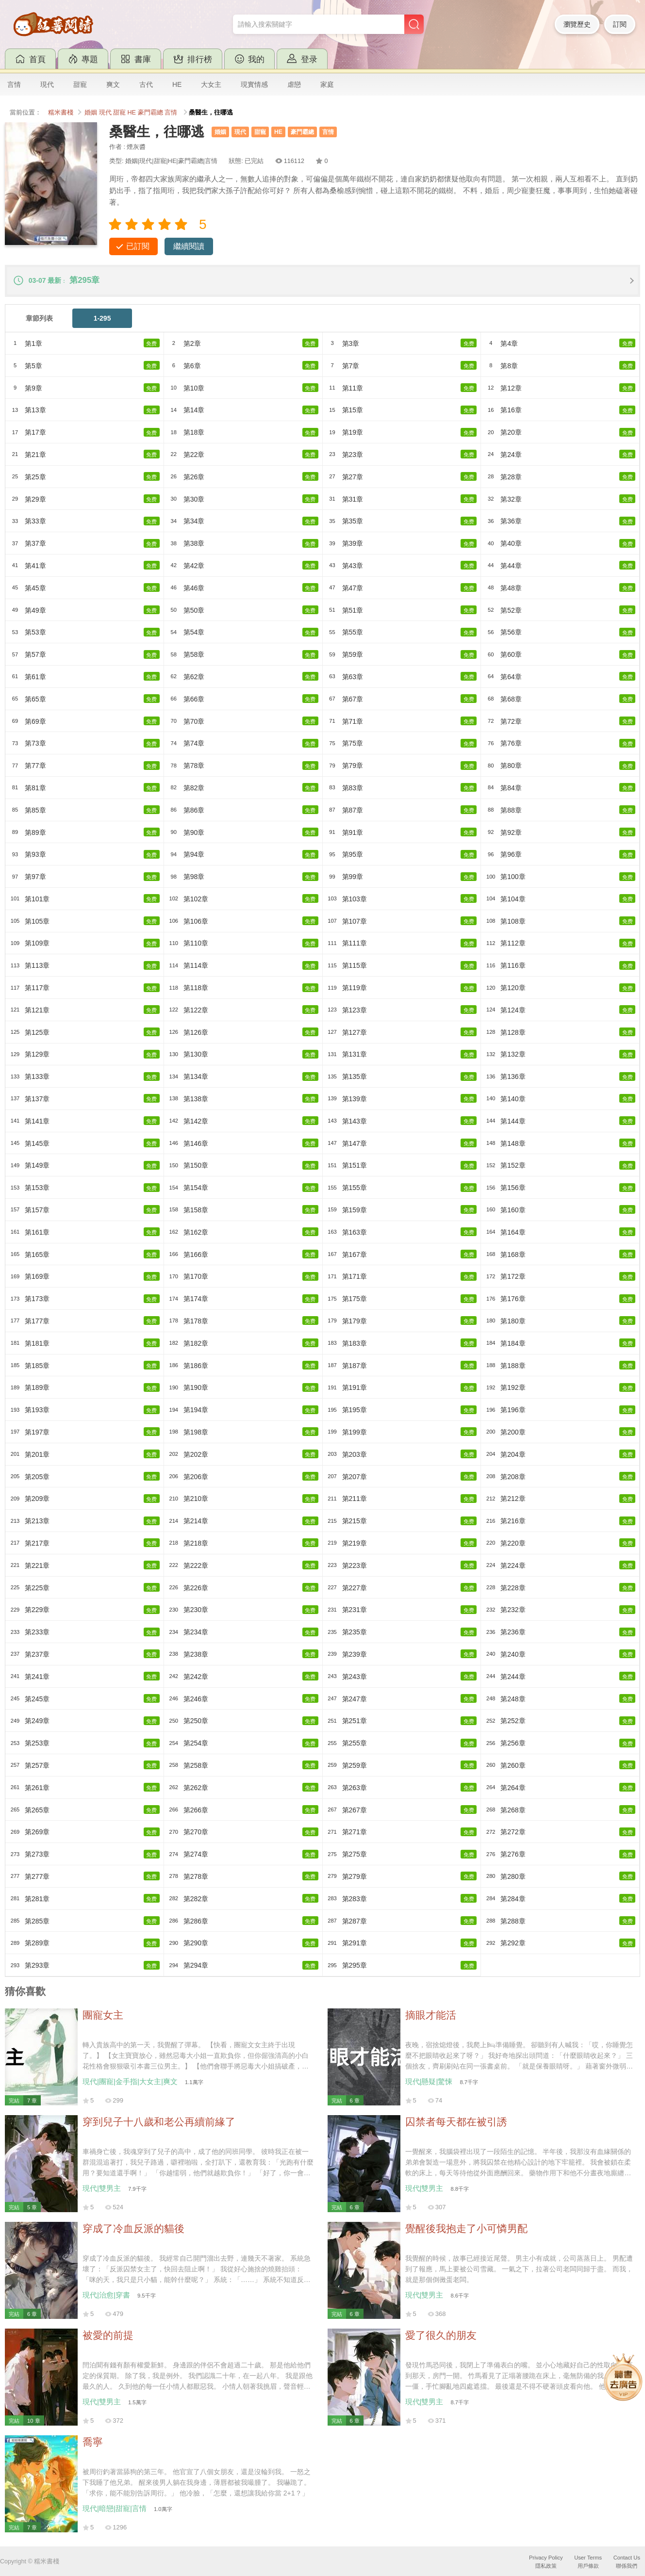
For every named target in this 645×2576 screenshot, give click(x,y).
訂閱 (620, 24)
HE (177, 84)
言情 (14, 84)
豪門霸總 (150, 112)
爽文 (113, 84)
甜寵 (80, 84)
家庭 (327, 84)
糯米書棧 (60, 112)
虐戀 (294, 84)
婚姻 (90, 112)
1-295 (102, 318)
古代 (146, 84)
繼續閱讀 (188, 246)
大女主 (211, 84)
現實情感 (254, 84)
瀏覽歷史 (577, 24)
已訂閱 (137, 246)
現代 (47, 84)
